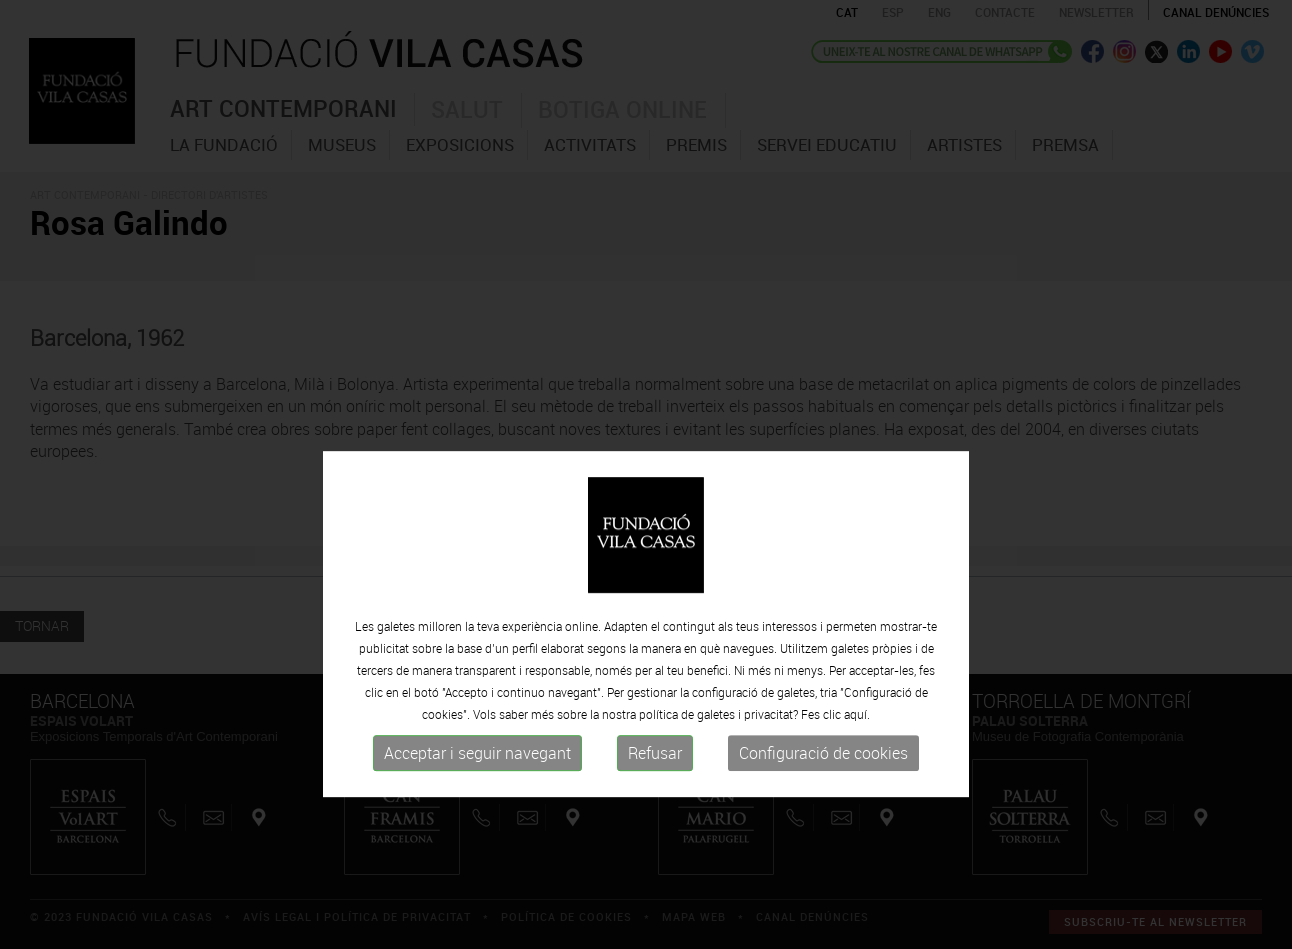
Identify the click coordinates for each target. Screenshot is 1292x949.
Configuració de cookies (823, 801)
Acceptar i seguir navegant (477, 801)
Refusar (655, 801)
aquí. (857, 762)
